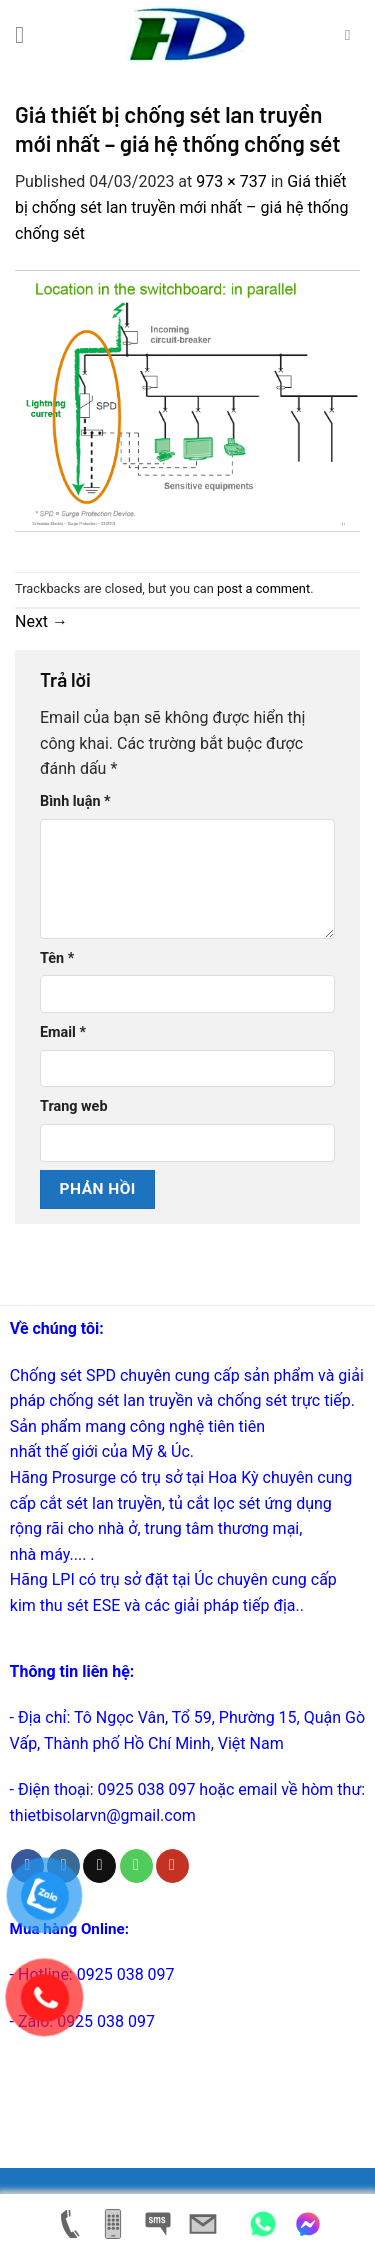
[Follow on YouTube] (172, 1866)
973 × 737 (231, 181)
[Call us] (136, 1866)
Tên (57, 958)
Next (41, 621)
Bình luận (75, 801)
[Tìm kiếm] (352, 35)
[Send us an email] (99, 1866)
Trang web (73, 1106)
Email (63, 1032)
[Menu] (27, 34)
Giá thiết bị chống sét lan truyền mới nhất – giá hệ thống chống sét (181, 207)
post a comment (263, 588)
